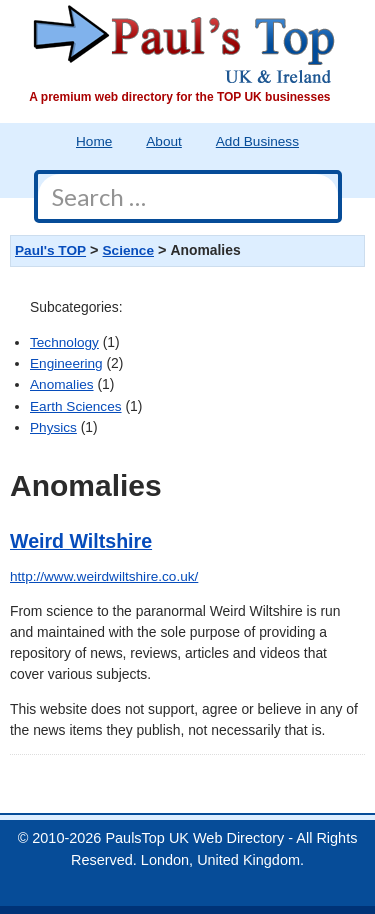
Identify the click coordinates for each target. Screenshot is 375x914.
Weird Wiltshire (81, 541)
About (164, 141)
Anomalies (62, 384)
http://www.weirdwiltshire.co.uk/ (104, 576)
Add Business (257, 141)
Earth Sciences (76, 406)
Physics (53, 427)
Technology (64, 342)
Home (94, 141)
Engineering (66, 363)
